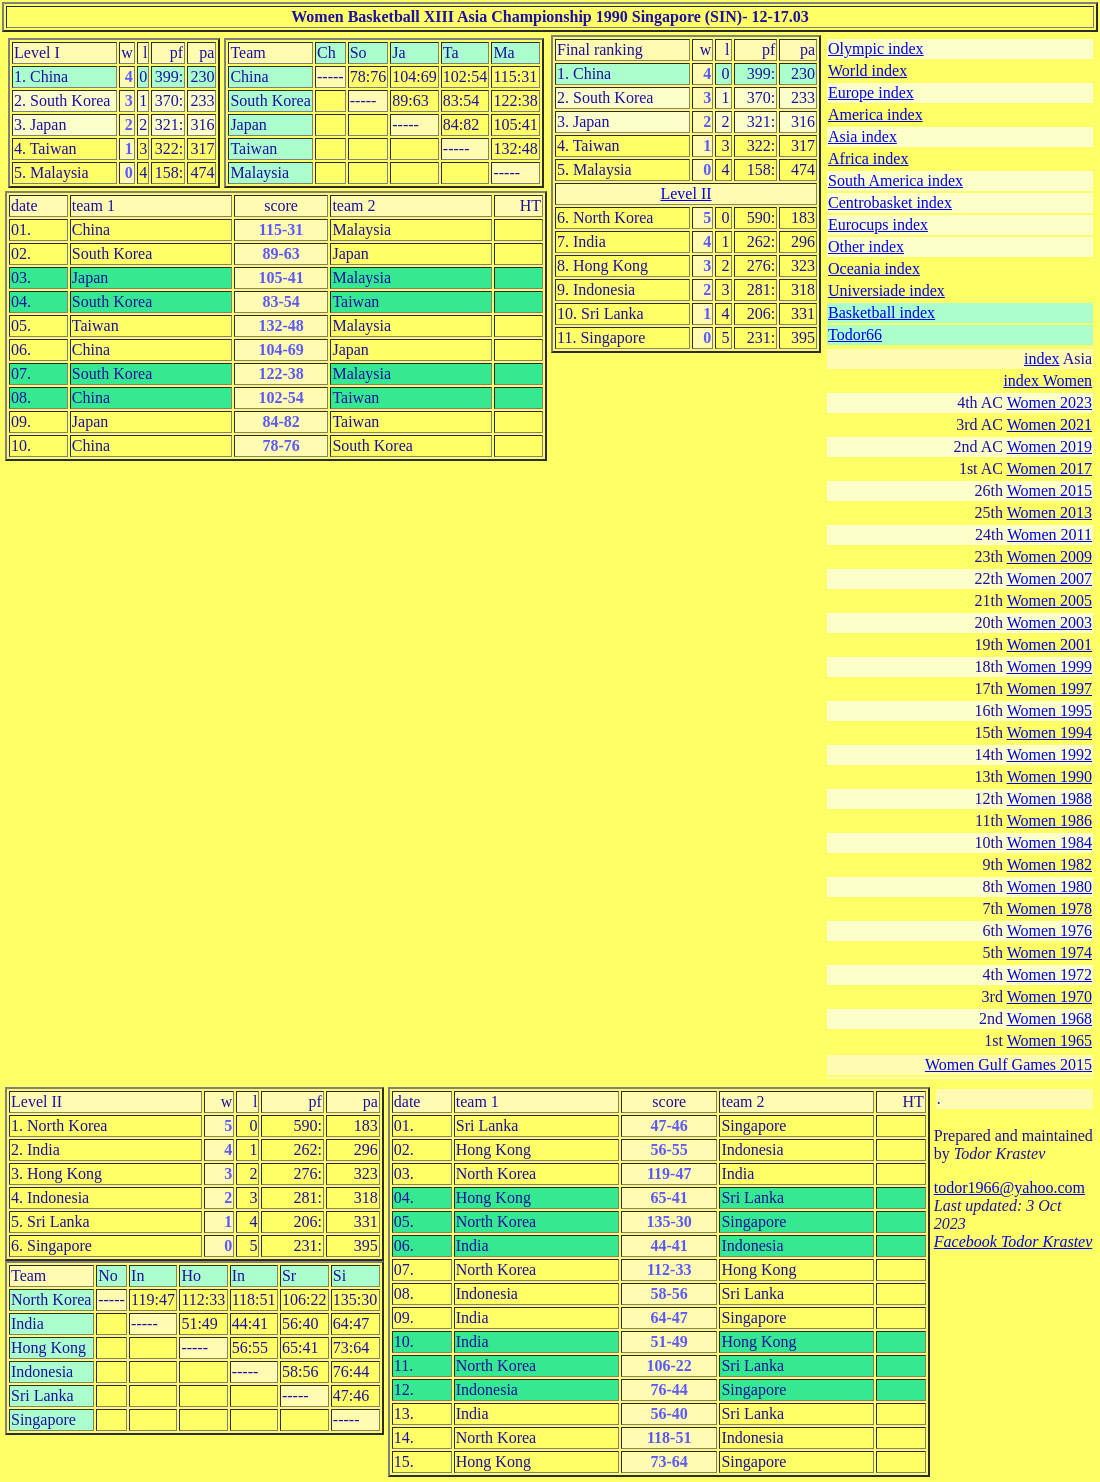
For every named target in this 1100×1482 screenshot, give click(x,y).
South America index (895, 180)
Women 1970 (1049, 996)
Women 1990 (1049, 776)
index (1042, 358)
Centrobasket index (890, 202)
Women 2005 (1049, 600)
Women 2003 (1049, 622)
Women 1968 (1049, 1018)
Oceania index (874, 268)
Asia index (862, 136)
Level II (685, 193)
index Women (1047, 380)
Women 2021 (1049, 424)
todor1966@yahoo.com (1009, 1187)
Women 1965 (1049, 1040)
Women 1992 (1049, 754)
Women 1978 (1049, 908)
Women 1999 (1049, 666)
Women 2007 (1049, 578)
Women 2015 (1049, 490)
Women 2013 (1049, 512)
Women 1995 (1049, 710)
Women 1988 (1049, 798)
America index (875, 114)
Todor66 (855, 334)
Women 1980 (1049, 886)
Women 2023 (1049, 402)
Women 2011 (1049, 534)
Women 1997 (1049, 688)
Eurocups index (878, 224)
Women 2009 (1049, 556)
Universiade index (886, 290)
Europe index (871, 92)
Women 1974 (1049, 952)
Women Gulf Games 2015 (1008, 1064)
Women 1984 (1049, 842)
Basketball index (881, 312)
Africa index (868, 158)
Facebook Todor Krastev (1013, 1241)
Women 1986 (1049, 820)
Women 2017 (1049, 468)
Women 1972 (1049, 974)
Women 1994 (1049, 732)
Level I (37, 52)
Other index (866, 246)
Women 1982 (1049, 864)
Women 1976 (1049, 930)
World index (867, 70)
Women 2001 (1049, 644)
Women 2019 (1049, 446)
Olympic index (876, 48)
